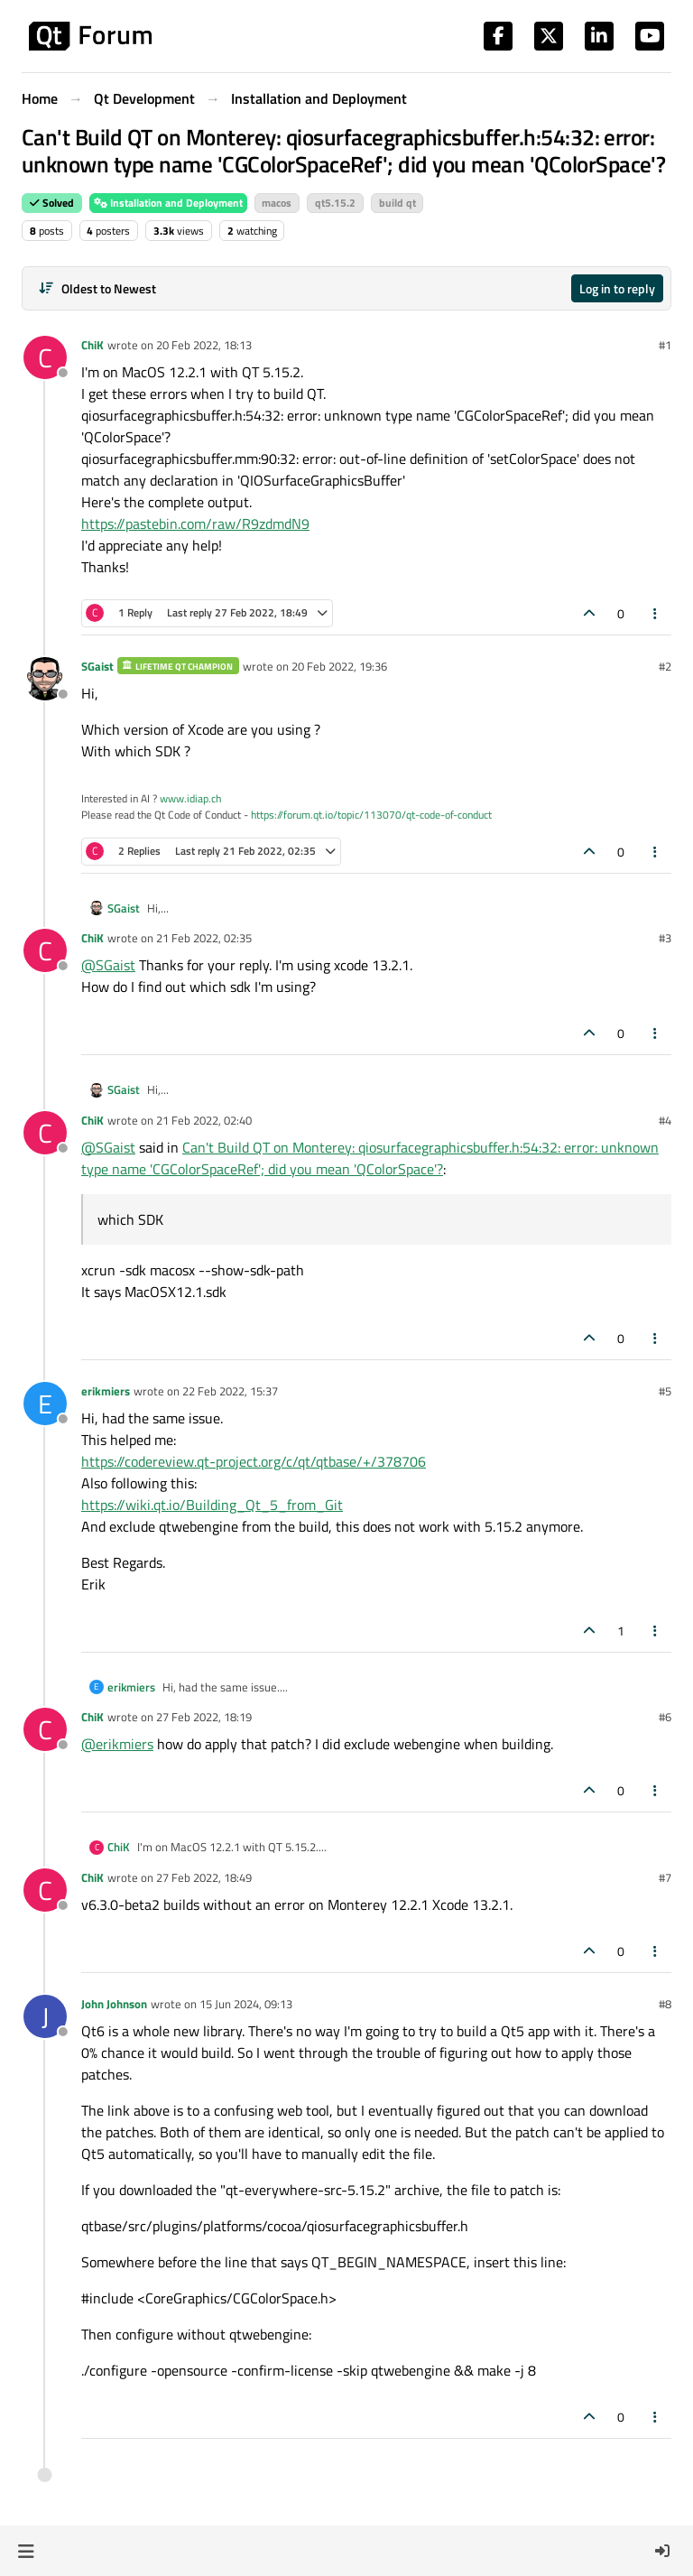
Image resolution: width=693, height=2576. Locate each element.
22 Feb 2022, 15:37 (230, 1391)
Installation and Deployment (168, 202)
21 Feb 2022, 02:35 (204, 938)
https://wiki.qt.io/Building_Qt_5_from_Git (212, 1504)
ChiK (92, 345)
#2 (665, 666)
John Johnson (114, 2004)
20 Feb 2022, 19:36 (339, 666)
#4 (665, 1120)
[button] (25, 2551)
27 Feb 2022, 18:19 (204, 1717)
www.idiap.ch (190, 798)
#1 (665, 345)
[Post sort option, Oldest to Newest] (97, 288)
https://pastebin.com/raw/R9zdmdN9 (195, 523)
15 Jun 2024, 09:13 (245, 2004)
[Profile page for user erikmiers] (45, 1403)
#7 (665, 1877)
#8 (665, 2004)
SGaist (97, 666)
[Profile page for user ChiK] (45, 357)
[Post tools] (656, 613)
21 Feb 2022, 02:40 (204, 1120)
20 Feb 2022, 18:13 (204, 345)
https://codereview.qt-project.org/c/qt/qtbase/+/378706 (253, 1461)
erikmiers (105, 1391)
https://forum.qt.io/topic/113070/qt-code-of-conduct (371, 814)
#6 (665, 1717)
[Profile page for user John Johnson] (45, 2016)
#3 (665, 938)
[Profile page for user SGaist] (45, 678)
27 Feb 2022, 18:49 (204, 1877)
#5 (665, 1391)
